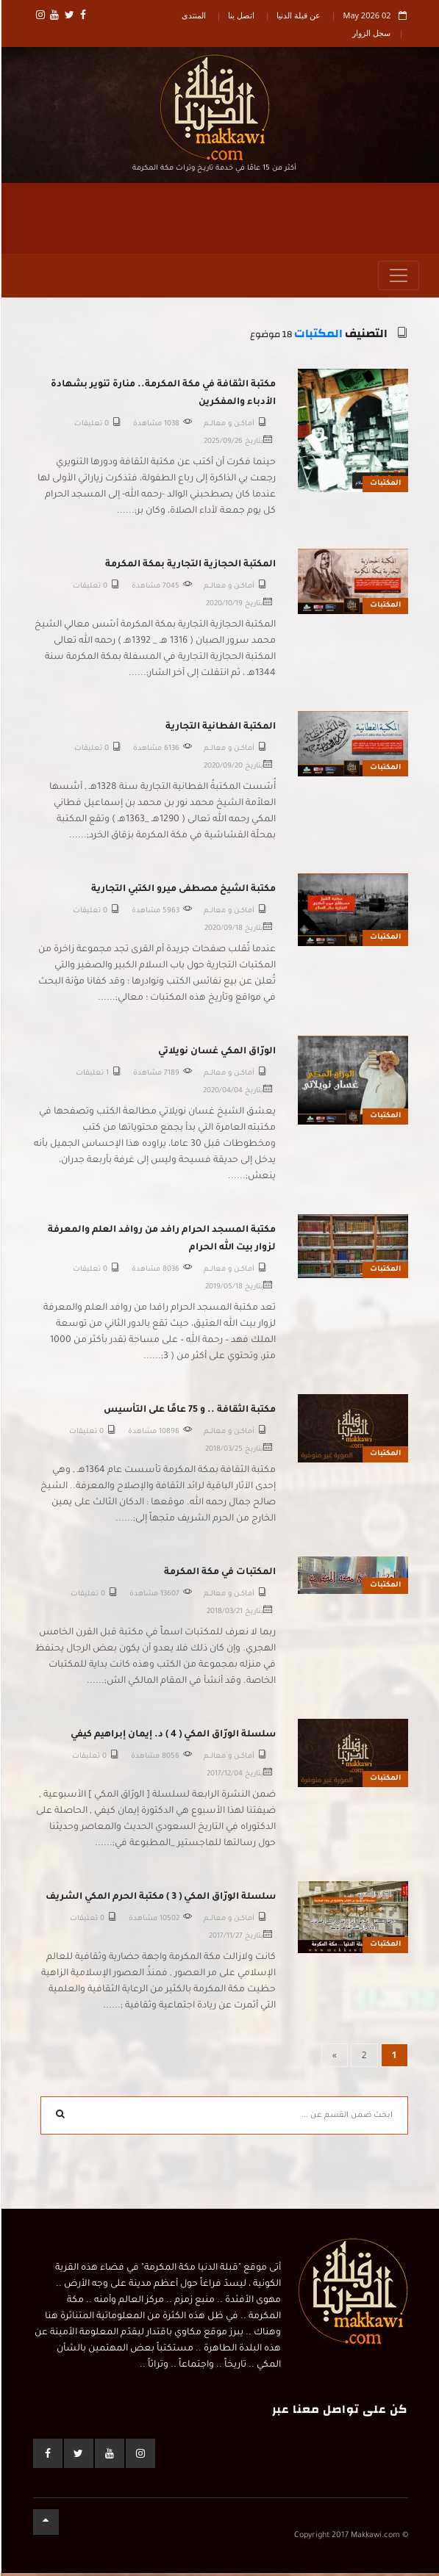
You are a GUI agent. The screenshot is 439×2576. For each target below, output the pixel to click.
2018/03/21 (224, 1616)
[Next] (334, 2058)
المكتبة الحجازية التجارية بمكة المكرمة (189, 568)
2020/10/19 (223, 608)
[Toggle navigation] (397, 279)
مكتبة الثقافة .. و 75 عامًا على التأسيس (189, 1413)
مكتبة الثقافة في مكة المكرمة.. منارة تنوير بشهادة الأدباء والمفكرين (162, 397)
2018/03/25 (223, 1453)
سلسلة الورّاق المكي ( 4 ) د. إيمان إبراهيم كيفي (172, 1738)
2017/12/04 (224, 1778)
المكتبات (317, 337)
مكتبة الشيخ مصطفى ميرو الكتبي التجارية (182, 892)
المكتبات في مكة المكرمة (219, 1575)
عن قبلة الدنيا (298, 15)
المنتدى (193, 15)
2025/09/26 (222, 445)
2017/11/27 (225, 1940)
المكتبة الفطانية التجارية (220, 730)
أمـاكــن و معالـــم (228, 427)
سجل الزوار (370, 32)
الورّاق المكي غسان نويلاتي (216, 1055)
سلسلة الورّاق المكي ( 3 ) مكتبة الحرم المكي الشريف (160, 1900)
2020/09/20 (222, 770)
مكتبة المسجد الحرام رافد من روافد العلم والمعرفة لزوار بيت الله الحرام (161, 1242)
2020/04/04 (222, 1095)
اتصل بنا (240, 15)
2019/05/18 (223, 1291)
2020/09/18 (223, 932)
